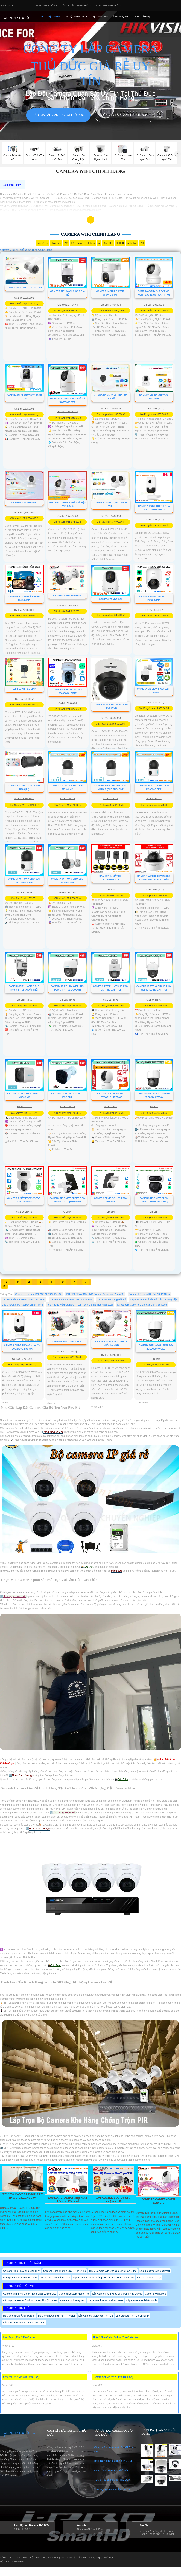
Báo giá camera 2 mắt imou (154, 2270)
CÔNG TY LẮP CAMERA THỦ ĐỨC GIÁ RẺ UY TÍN (90, 65)
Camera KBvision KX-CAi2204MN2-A (149, 1294)
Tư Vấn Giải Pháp (141, 16)
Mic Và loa (43, 243)
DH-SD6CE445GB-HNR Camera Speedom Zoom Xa (95, 1294)
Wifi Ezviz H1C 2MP (24, 689)
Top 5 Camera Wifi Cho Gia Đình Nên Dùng (113, 2270)
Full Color (90, 243)
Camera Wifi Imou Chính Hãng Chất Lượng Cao (29, 2293)
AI (99, 243)
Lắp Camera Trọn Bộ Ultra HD (132, 2315)
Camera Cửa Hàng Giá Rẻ (111, 1299)
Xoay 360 (108, 243)
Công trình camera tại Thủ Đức (111, 2470)
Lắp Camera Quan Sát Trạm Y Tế (113, 2199)
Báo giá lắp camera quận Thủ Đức (113, 2460)
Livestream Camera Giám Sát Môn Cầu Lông (142, 1304)
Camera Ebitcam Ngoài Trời (74, 2293)
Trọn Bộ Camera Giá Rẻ (76, 16)
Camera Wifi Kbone (155, 2293)
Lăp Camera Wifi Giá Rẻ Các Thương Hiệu (153, 1299)
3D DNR (120, 243)
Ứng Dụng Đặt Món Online (19, 2337)
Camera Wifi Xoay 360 (72, 2300)
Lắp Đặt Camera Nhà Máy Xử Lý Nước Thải (67, 2199)
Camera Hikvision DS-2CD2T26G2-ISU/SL (38, 1294)
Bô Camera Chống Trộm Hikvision (57, 2315)
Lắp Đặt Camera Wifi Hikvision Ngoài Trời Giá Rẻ (30, 2300)
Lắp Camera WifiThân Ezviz (141, 2300)
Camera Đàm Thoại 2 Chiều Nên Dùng (64, 2270)
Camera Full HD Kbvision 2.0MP (106, 2300)
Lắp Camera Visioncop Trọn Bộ (95, 2315)
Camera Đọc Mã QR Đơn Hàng (21, 2376)
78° (66, 243)
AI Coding (131, 243)
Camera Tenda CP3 (110, 599)
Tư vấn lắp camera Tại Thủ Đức (112, 2479)
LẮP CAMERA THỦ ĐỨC (16, 18)
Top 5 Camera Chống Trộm (55, 2277)
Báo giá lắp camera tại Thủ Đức (58, 115)
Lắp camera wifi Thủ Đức (109, 5)
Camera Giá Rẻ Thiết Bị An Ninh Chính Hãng (26, 249)
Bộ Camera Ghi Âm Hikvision (19, 2315)
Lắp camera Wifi (100, 16)
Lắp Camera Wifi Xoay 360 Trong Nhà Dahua (117, 2293)
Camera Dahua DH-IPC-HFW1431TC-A (23, 1299)
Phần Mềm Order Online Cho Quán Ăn (115, 2337)
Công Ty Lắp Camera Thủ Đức (77, 5)
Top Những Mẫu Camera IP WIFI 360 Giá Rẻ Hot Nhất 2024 (80, 1304)
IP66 (142, 243)
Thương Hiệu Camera (50, 16)
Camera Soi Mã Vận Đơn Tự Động (113, 2376)
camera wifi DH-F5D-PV (67, 595)
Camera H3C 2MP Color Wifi (24, 287)
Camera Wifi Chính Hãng (90, 171)
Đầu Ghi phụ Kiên (120, 16)
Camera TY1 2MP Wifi (24, 502)
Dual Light (56, 243)
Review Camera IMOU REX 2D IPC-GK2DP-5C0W (22, 2196)
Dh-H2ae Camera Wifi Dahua (158, 2201)
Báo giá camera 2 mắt (149, 2277)
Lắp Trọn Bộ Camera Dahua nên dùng (24, 2322)
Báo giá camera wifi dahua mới (20, 2277)
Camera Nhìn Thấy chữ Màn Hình (21, 2270)
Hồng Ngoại (76, 243)
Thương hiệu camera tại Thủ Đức (112, 2489)
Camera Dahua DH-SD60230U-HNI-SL (71, 1299)
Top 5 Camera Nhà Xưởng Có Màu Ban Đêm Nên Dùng (103, 2277)
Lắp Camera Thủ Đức (47, 5)
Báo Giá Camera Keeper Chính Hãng (22, 1304)
